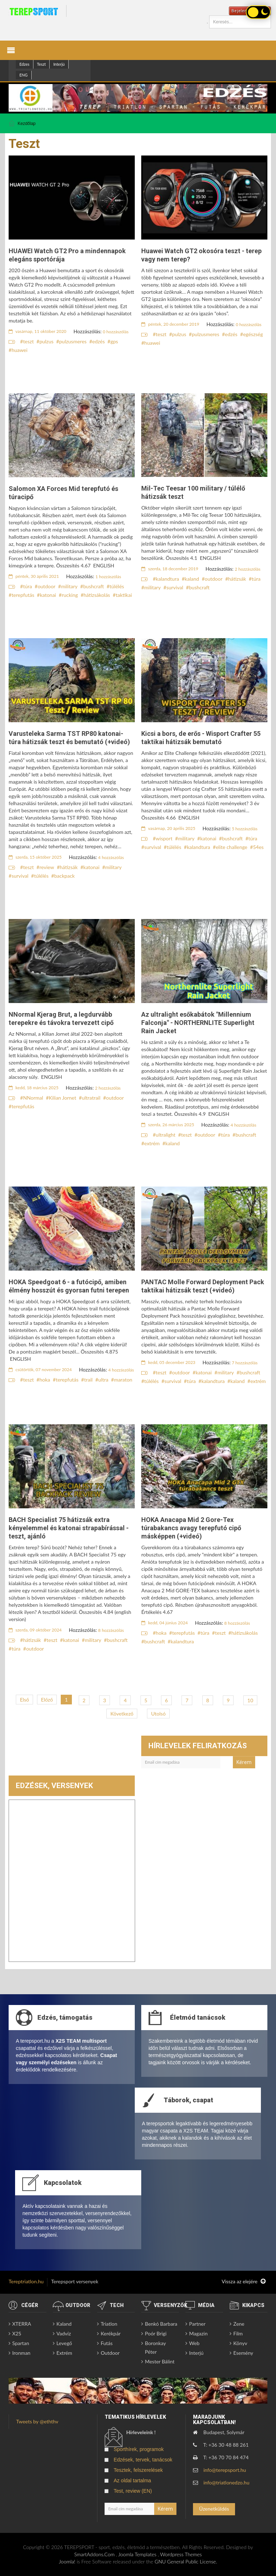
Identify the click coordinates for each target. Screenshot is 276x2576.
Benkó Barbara (161, 2324)
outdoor (47, 586)
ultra (103, 1380)
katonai (48, 595)
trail (88, 1380)
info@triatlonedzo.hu (226, 2482)
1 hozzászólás (108, 576)
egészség (253, 334)
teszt (28, 341)
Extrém (64, 2353)
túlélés (117, 586)
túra (27, 586)
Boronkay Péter (155, 2347)
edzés (98, 341)
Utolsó (158, 1714)
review (47, 867)
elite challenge (231, 847)
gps (114, 341)
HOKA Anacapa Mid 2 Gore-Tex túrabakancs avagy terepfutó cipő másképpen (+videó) (191, 1528)
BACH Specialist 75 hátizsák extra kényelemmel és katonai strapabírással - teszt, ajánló (69, 1528)
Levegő (64, 2343)
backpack (64, 876)
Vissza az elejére (244, 2281)
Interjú (59, 64)
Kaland (64, 2324)
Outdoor (110, 2353)
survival (174, 587)
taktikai (124, 595)
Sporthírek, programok (139, 2449)
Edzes (24, 64)
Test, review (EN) (133, 2491)
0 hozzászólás (116, 331)
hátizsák (237, 579)
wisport (164, 838)
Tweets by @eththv (37, 2421)
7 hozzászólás (245, 1362)
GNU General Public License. (186, 2561)
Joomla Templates (137, 2554)
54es (258, 847)
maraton (123, 1380)
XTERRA (21, 2324)
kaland (192, 579)
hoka (45, 1380)
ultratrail (91, 1098)
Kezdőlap (27, 123)
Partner (197, 2324)
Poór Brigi (155, 2333)
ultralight (165, 1135)
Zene (238, 2324)
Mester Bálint (159, 2361)
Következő (121, 1714)
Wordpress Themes (181, 2554)
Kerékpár (110, 2333)
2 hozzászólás (248, 569)
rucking (70, 595)
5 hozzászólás (245, 828)
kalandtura (167, 579)
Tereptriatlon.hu (26, 2281)
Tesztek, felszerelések (138, 2470)
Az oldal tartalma (132, 2480)
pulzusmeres (73, 341)
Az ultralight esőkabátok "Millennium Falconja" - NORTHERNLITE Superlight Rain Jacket (197, 1023)
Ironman (21, 2353)
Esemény (243, 2353)
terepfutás (23, 595)
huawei (19, 350)
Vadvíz (63, 2333)
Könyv (240, 2343)
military (69, 586)
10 (250, 1700)
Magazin (198, 2333)
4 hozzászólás (111, 857)
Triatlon (109, 2324)
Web (194, 2343)
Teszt (41, 64)
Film (238, 2333)
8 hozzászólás (111, 1630)
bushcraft (93, 586)
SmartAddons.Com (94, 2554)
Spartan (20, 2343)
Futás (106, 2343)
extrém (152, 1143)
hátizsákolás (97, 595)
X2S (16, 2333)
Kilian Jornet (62, 1098)
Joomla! (67, 2561)
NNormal (33, 1098)
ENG (23, 75)
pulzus (47, 341)
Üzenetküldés (214, 2509)
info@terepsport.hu (224, 2470)
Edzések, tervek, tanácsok (143, 2460)
